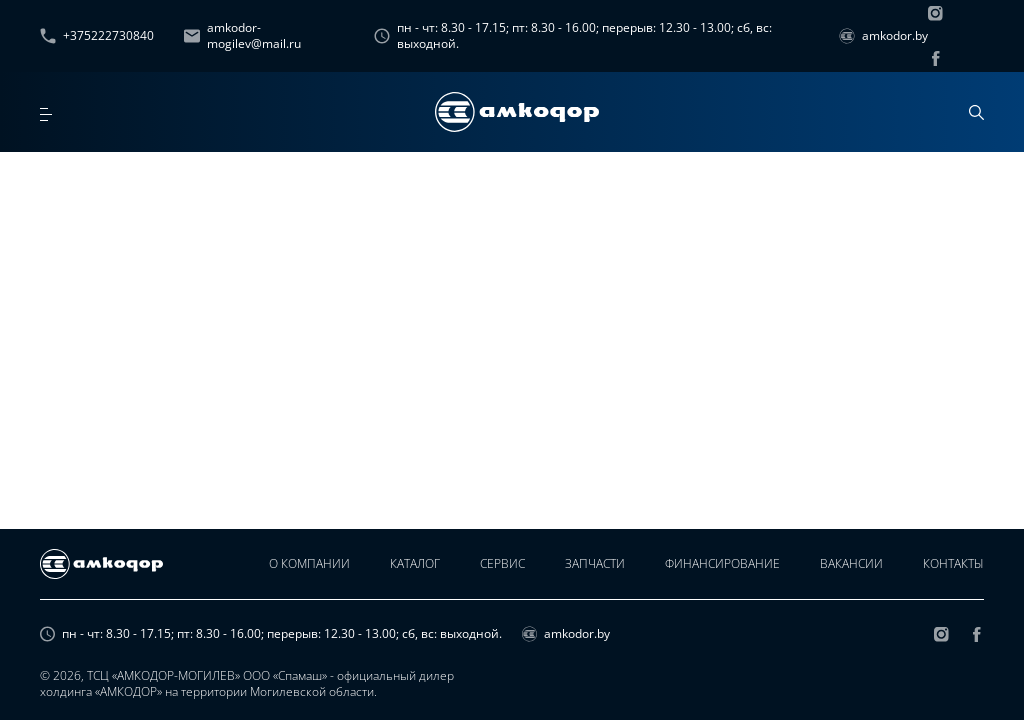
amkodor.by (883, 35)
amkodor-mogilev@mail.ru (242, 36)
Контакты (953, 563)
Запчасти (595, 563)
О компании (309, 563)
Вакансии (851, 563)
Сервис (502, 563)
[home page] (517, 112)
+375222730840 (97, 35)
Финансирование (722, 563)
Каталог (415, 563)
